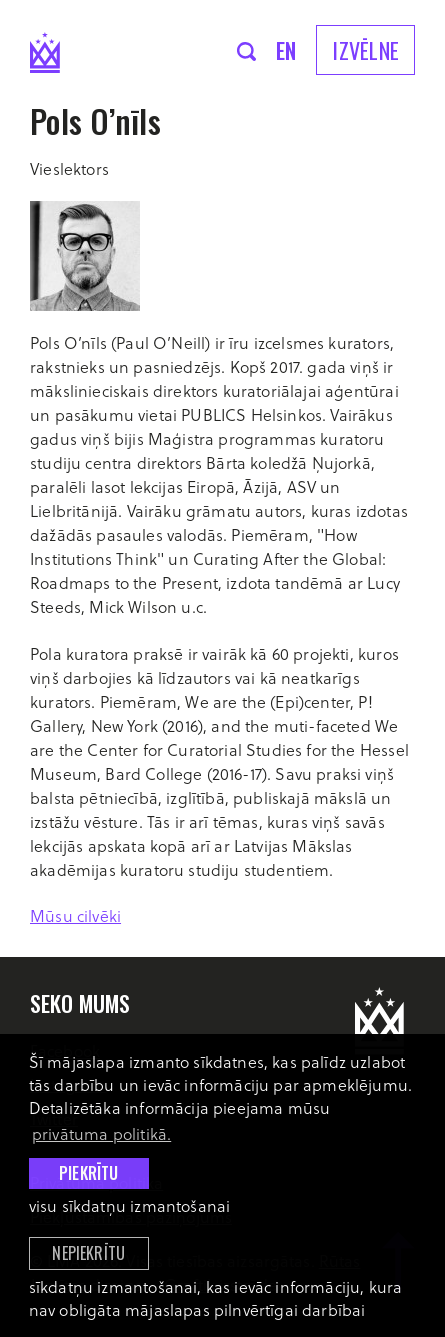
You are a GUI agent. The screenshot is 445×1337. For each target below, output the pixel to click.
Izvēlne (365, 50)
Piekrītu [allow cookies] (88, 1173)
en (286, 50)
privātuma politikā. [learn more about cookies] (101, 1133)
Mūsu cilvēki (75, 915)
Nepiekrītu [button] (88, 1253)
